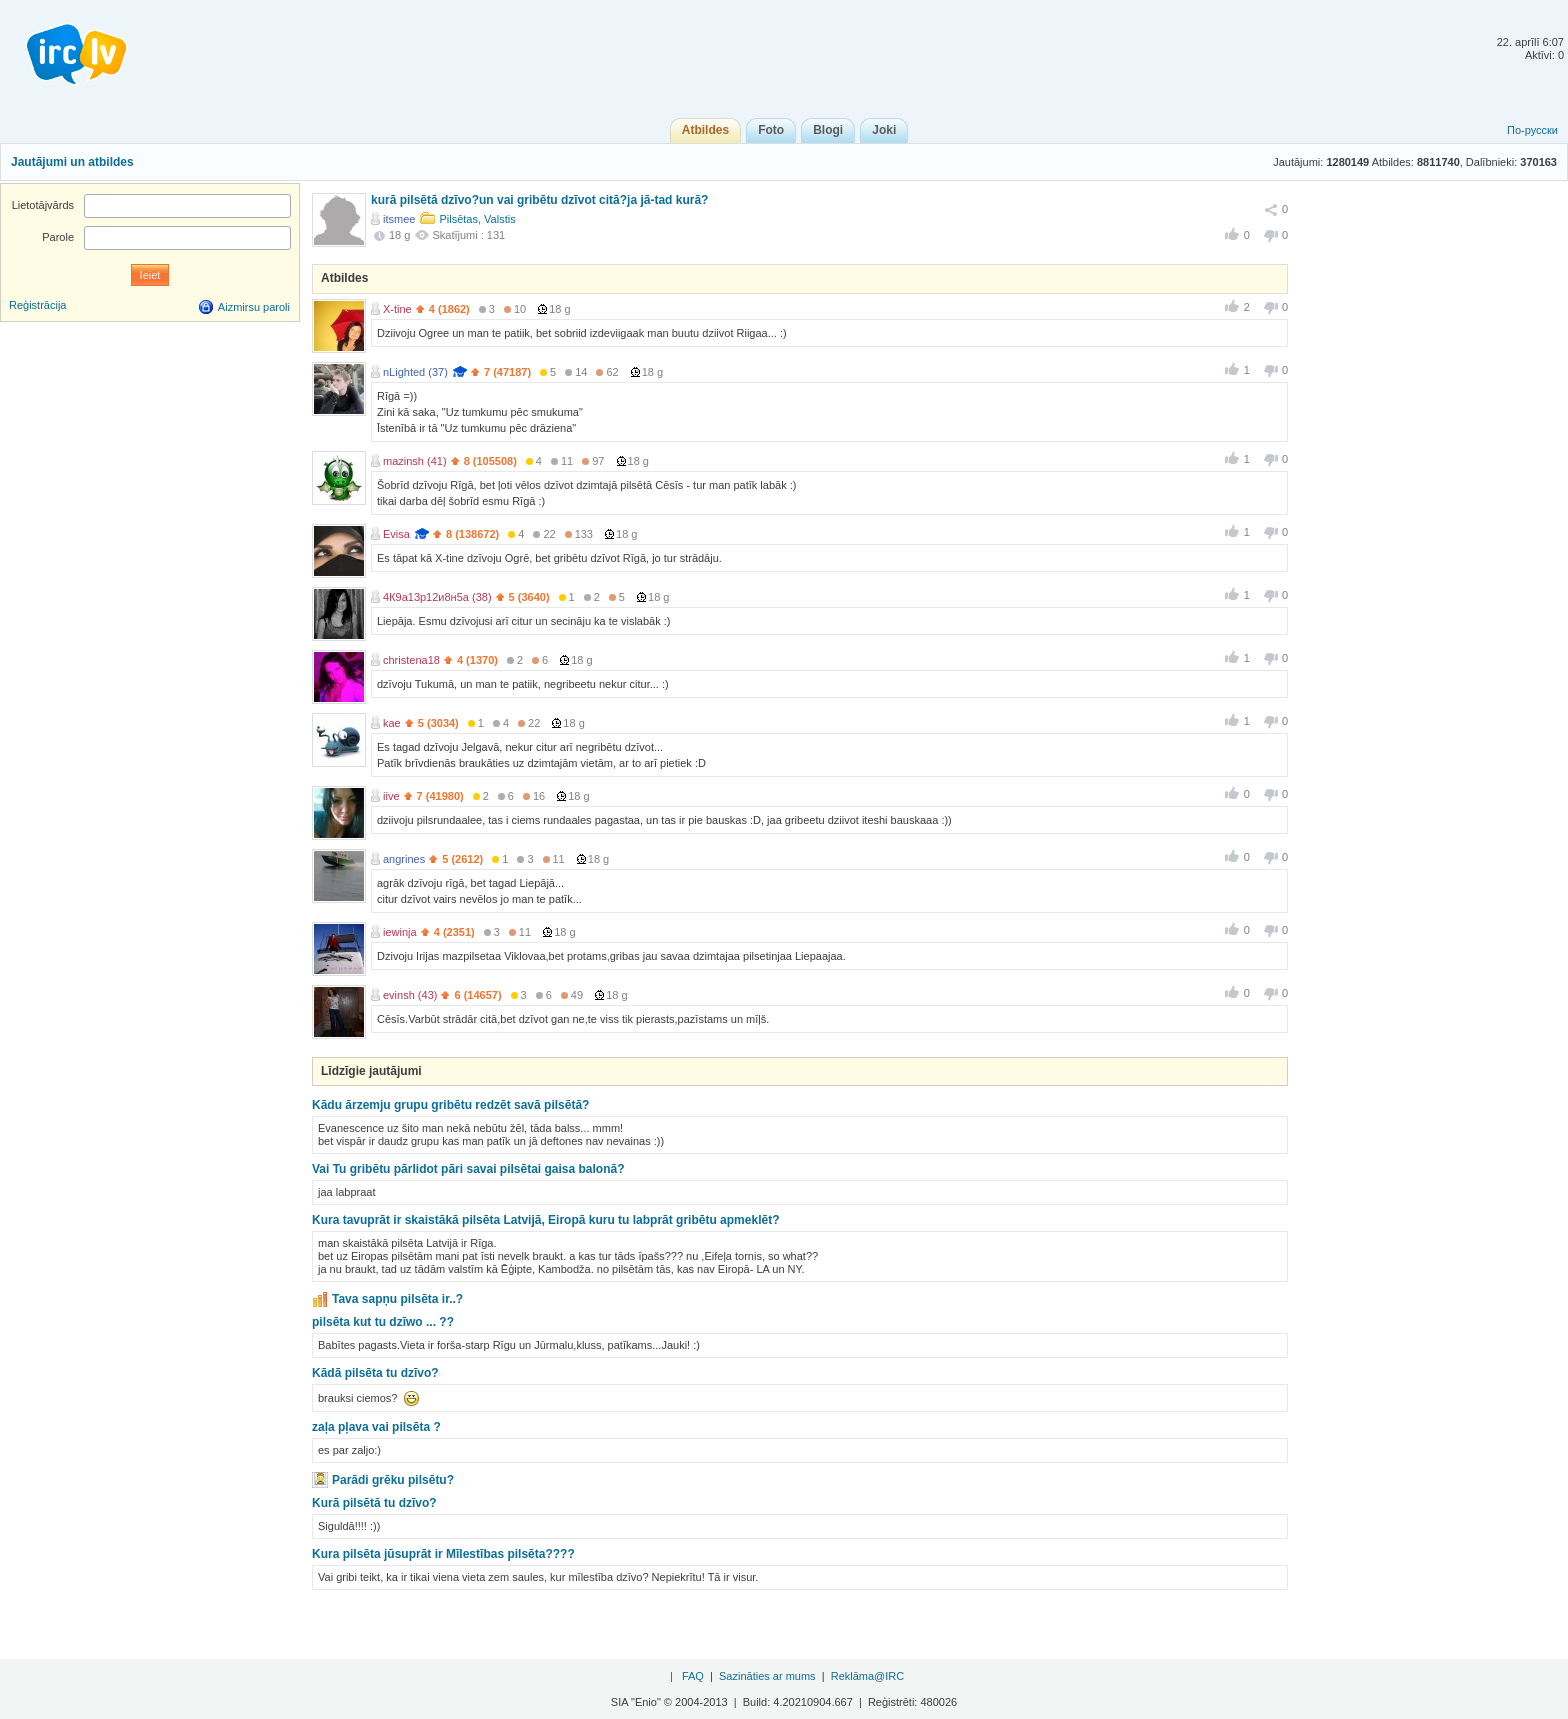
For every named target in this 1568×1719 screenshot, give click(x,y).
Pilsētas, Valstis (477, 219)
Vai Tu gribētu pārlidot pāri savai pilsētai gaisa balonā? (468, 1169)
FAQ (693, 1676)
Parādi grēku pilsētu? (393, 1480)
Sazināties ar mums (767, 1676)
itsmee (399, 219)
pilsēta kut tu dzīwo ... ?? (383, 1322)
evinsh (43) (410, 995)
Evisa (396, 534)
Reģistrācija (37, 305)
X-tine (397, 309)
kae (392, 723)
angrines (404, 859)
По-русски (1532, 130)
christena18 (411, 660)
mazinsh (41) (415, 461)
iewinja (400, 932)
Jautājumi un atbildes (72, 162)
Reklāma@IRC (868, 1676)
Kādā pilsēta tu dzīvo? (375, 1373)
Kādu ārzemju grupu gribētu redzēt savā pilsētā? (450, 1105)
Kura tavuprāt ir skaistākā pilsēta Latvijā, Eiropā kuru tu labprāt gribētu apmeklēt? (545, 1220)
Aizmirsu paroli (254, 307)
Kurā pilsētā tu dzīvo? (374, 1503)
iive (391, 796)
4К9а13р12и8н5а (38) (437, 597)
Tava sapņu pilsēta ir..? (397, 1299)
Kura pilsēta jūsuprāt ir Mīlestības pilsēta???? (443, 1554)
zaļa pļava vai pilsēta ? (376, 1427)
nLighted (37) (415, 372)
